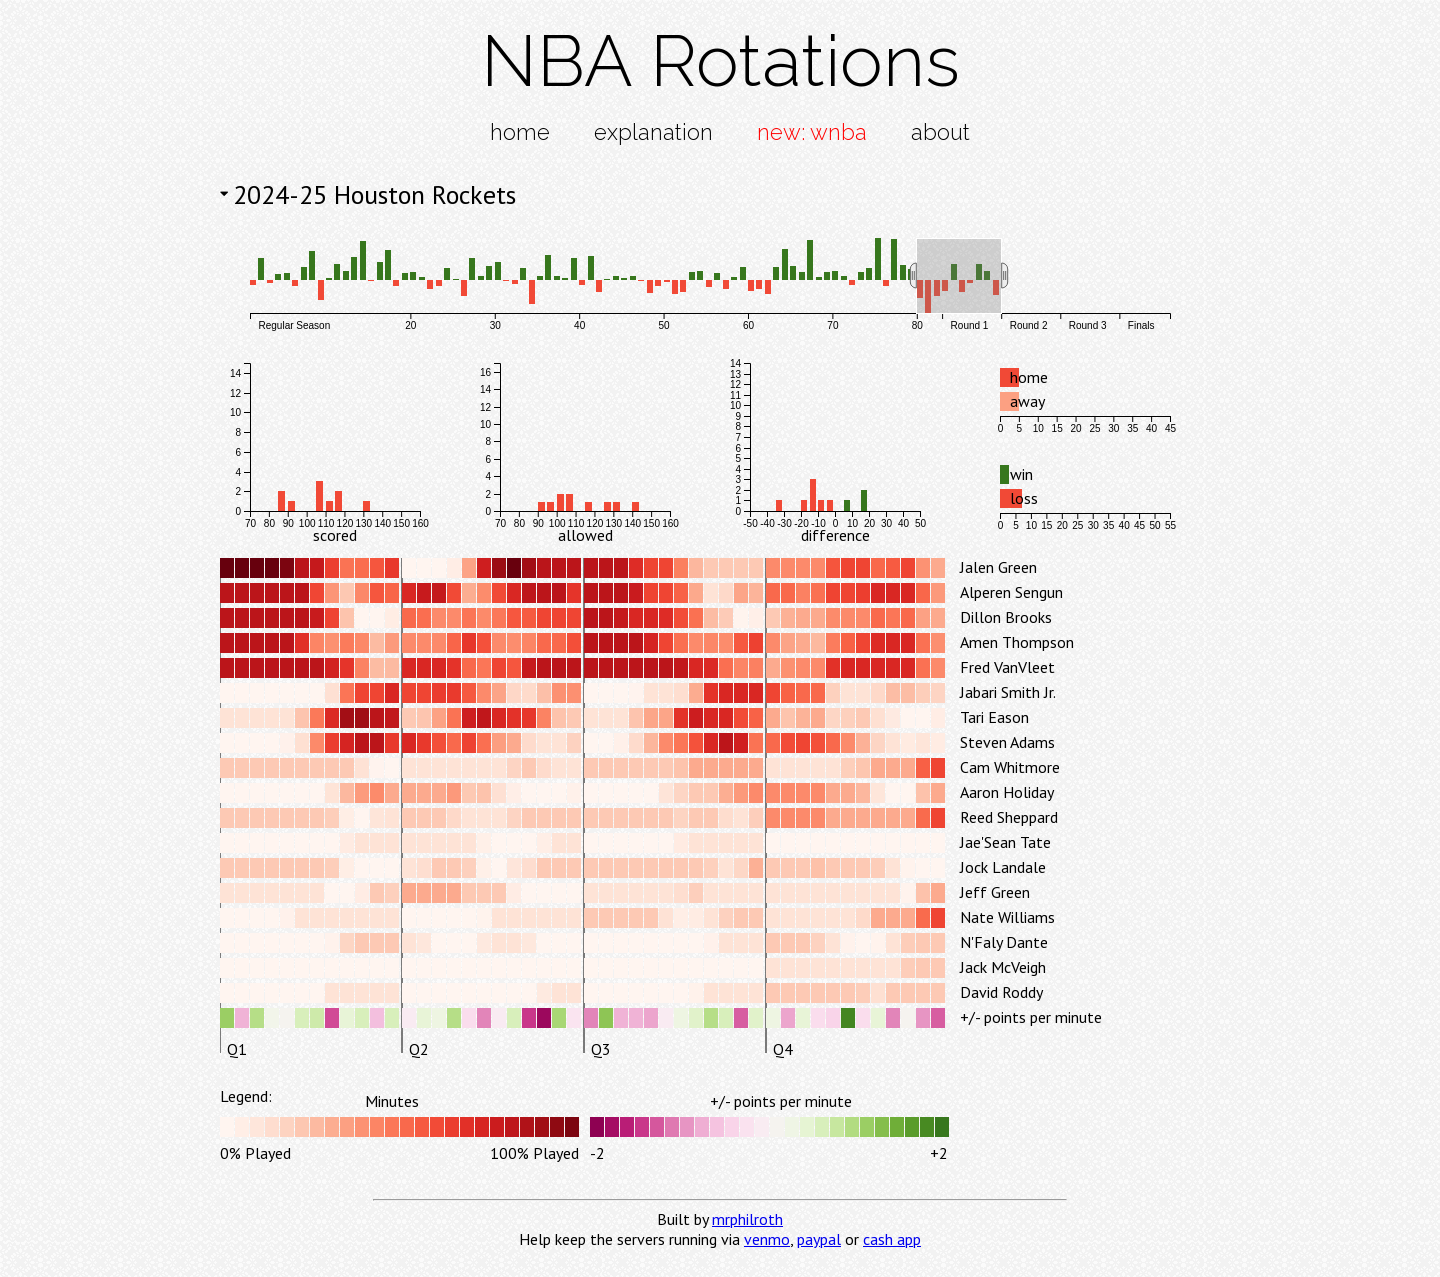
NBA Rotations (720, 60)
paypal (819, 1239)
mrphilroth (747, 1219)
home (520, 132)
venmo (767, 1239)
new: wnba (812, 132)
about (940, 132)
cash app (892, 1239)
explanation (653, 132)
